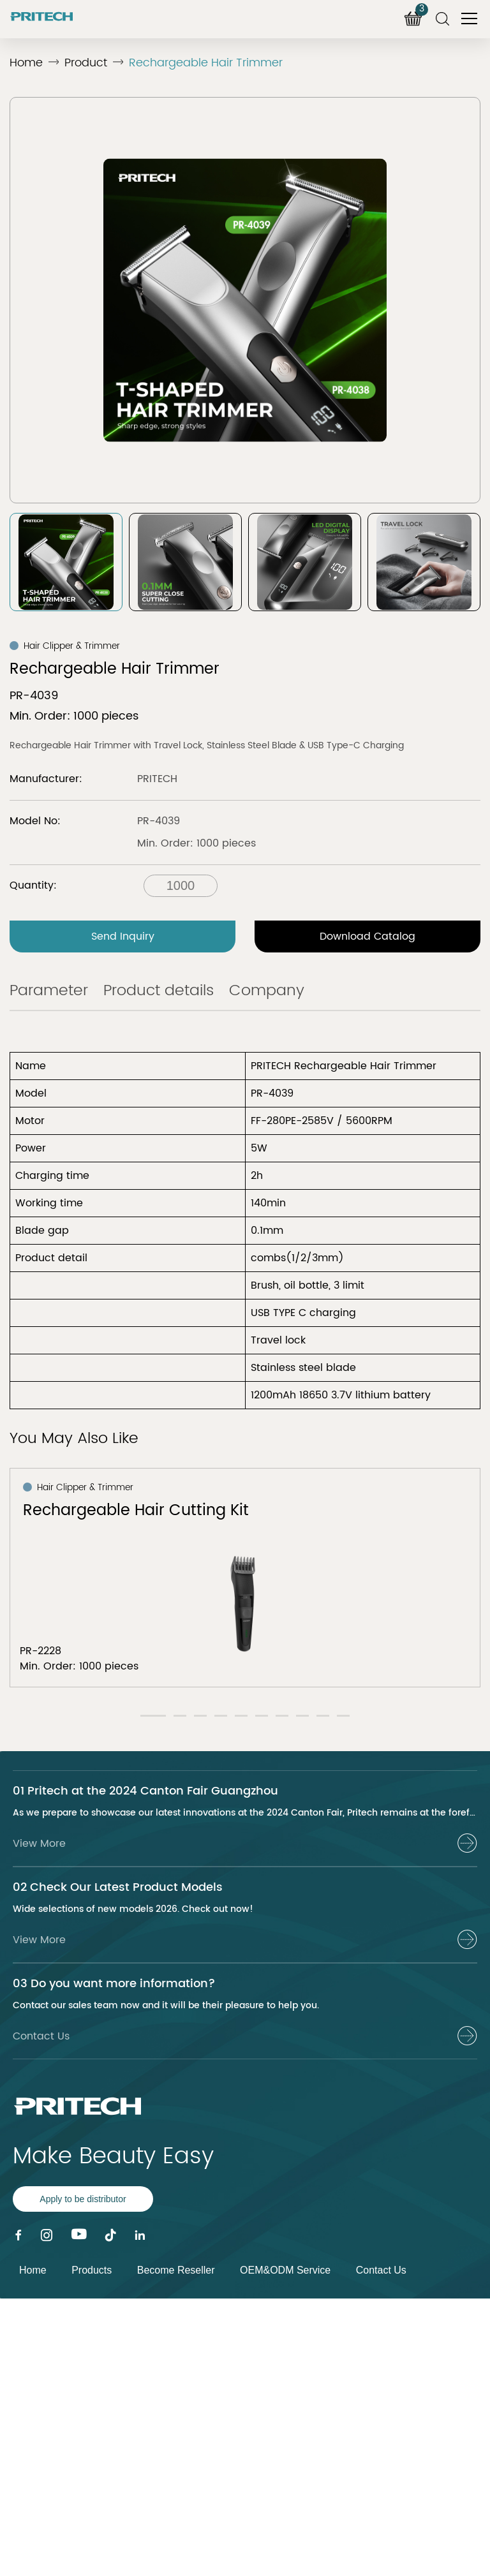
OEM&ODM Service (285, 2270)
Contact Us (381, 2270)
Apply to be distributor (83, 2199)
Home (26, 63)
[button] (153, 1716)
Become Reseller (176, 2270)
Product (85, 63)
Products (91, 2270)
